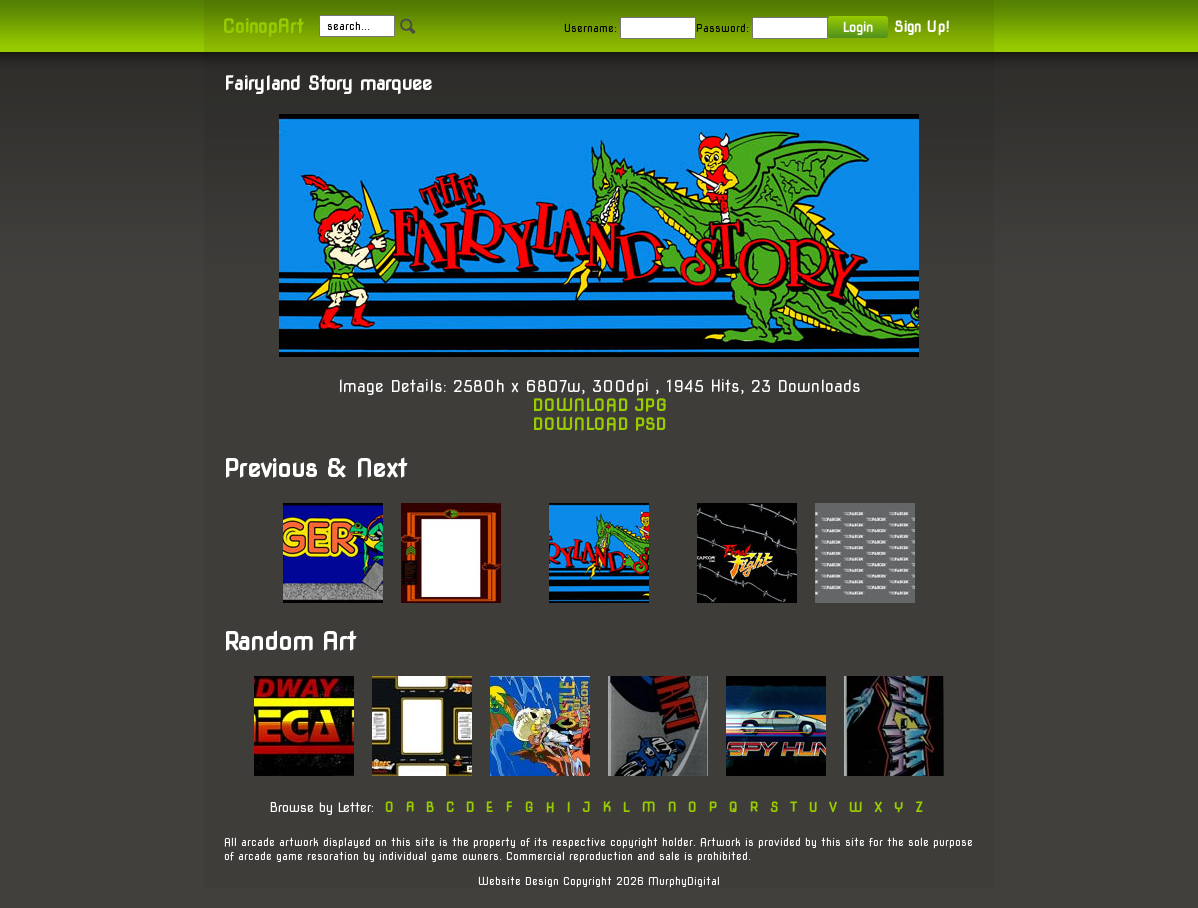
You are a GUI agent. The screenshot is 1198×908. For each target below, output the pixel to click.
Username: (590, 28)
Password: (722, 28)
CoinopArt (262, 26)
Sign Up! (921, 27)
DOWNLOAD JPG (599, 405)
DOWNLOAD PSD (599, 424)
